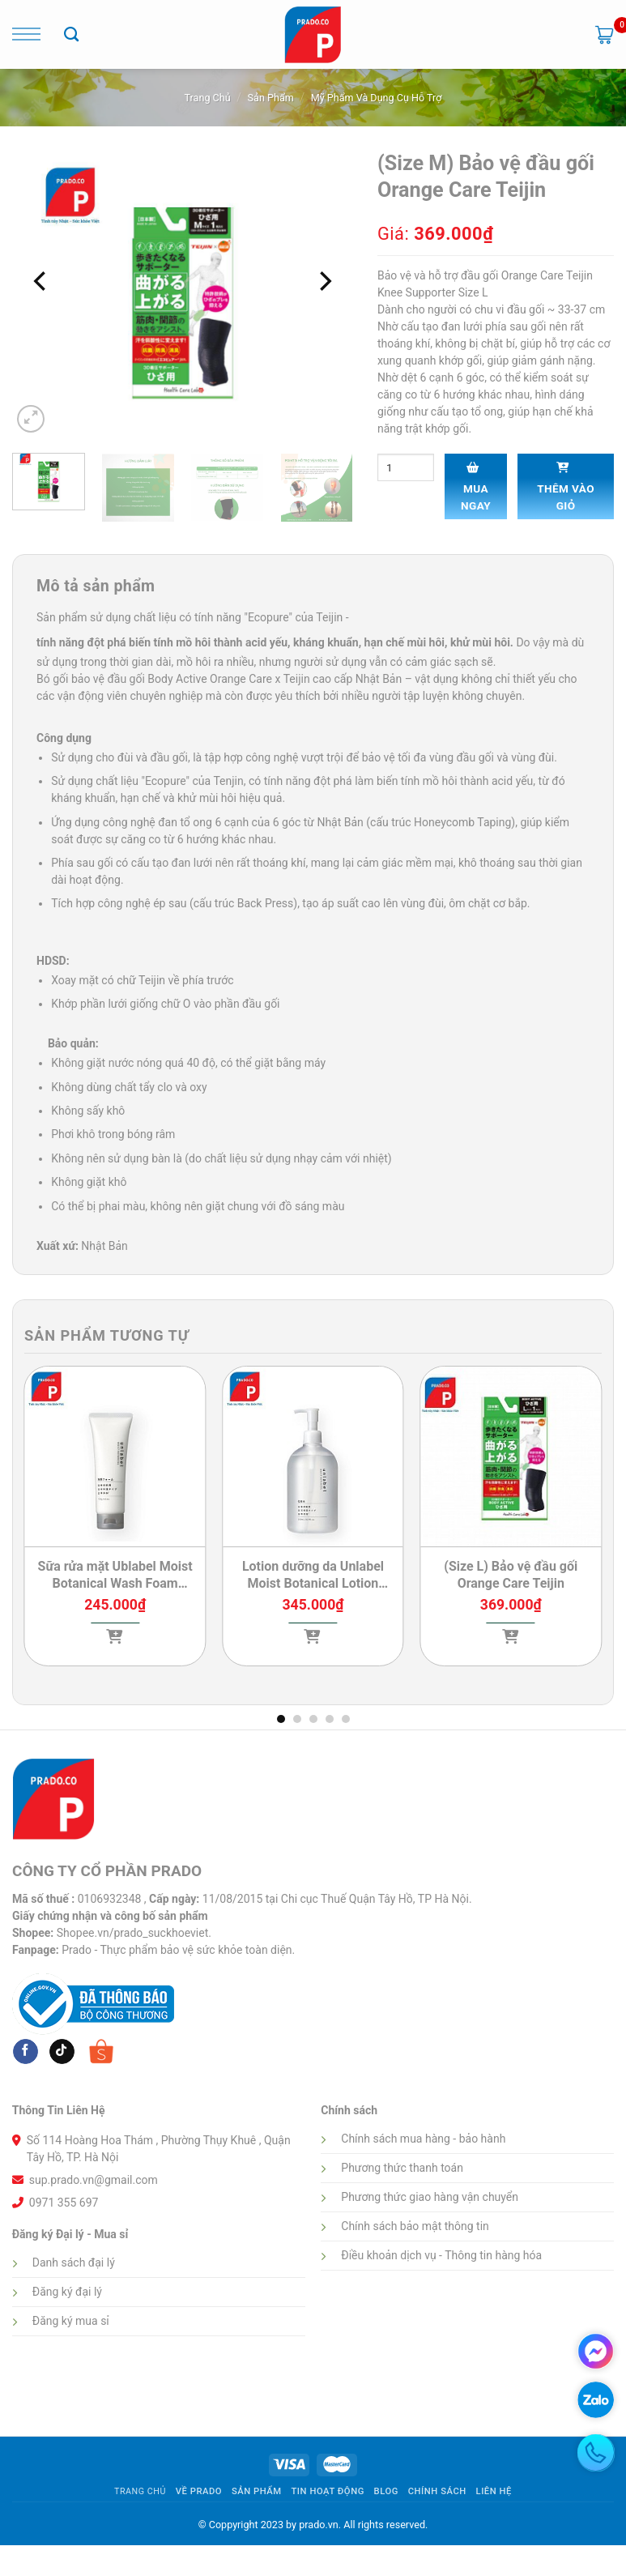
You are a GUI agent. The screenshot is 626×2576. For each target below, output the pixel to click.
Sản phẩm (271, 98)
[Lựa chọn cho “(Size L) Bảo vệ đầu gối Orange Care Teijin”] (511, 1666)
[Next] (324, 281)
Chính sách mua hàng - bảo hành (423, 2138)
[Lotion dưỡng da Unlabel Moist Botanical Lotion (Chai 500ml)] (313, 1457)
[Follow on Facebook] (25, 2052)
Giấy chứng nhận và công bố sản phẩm (110, 1915)
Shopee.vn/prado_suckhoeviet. (134, 1932)
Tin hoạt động (327, 2491)
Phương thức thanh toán (402, 2167)
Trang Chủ (140, 2491)
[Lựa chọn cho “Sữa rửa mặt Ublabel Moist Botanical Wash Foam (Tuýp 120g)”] (115, 1666)
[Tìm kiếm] (71, 35)
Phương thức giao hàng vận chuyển (429, 2196)
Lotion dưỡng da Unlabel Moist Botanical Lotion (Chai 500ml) (313, 1576)
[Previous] (41, 281)
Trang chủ (208, 98)
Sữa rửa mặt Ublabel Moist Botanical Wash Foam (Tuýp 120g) (115, 1576)
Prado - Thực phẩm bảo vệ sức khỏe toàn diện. (178, 1949)
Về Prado (199, 2491)
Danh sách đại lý (73, 2262)
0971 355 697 (64, 2202)
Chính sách (437, 2491)
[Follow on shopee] (101, 2051)
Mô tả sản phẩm (95, 586)
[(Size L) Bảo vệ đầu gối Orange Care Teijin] (510, 1457)
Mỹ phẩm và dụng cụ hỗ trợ (376, 98)
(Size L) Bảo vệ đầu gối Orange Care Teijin (510, 1575)
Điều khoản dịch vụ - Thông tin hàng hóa (441, 2255)
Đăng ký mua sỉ (70, 2320)
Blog (386, 2491)
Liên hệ (494, 2491)
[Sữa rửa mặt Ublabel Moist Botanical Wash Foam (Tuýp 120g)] (115, 1457)
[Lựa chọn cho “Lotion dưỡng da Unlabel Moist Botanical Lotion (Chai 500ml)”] (312, 1666)
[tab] (95, 587)
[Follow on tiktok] (62, 2052)
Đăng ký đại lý (67, 2291)
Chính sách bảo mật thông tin (415, 2226)
